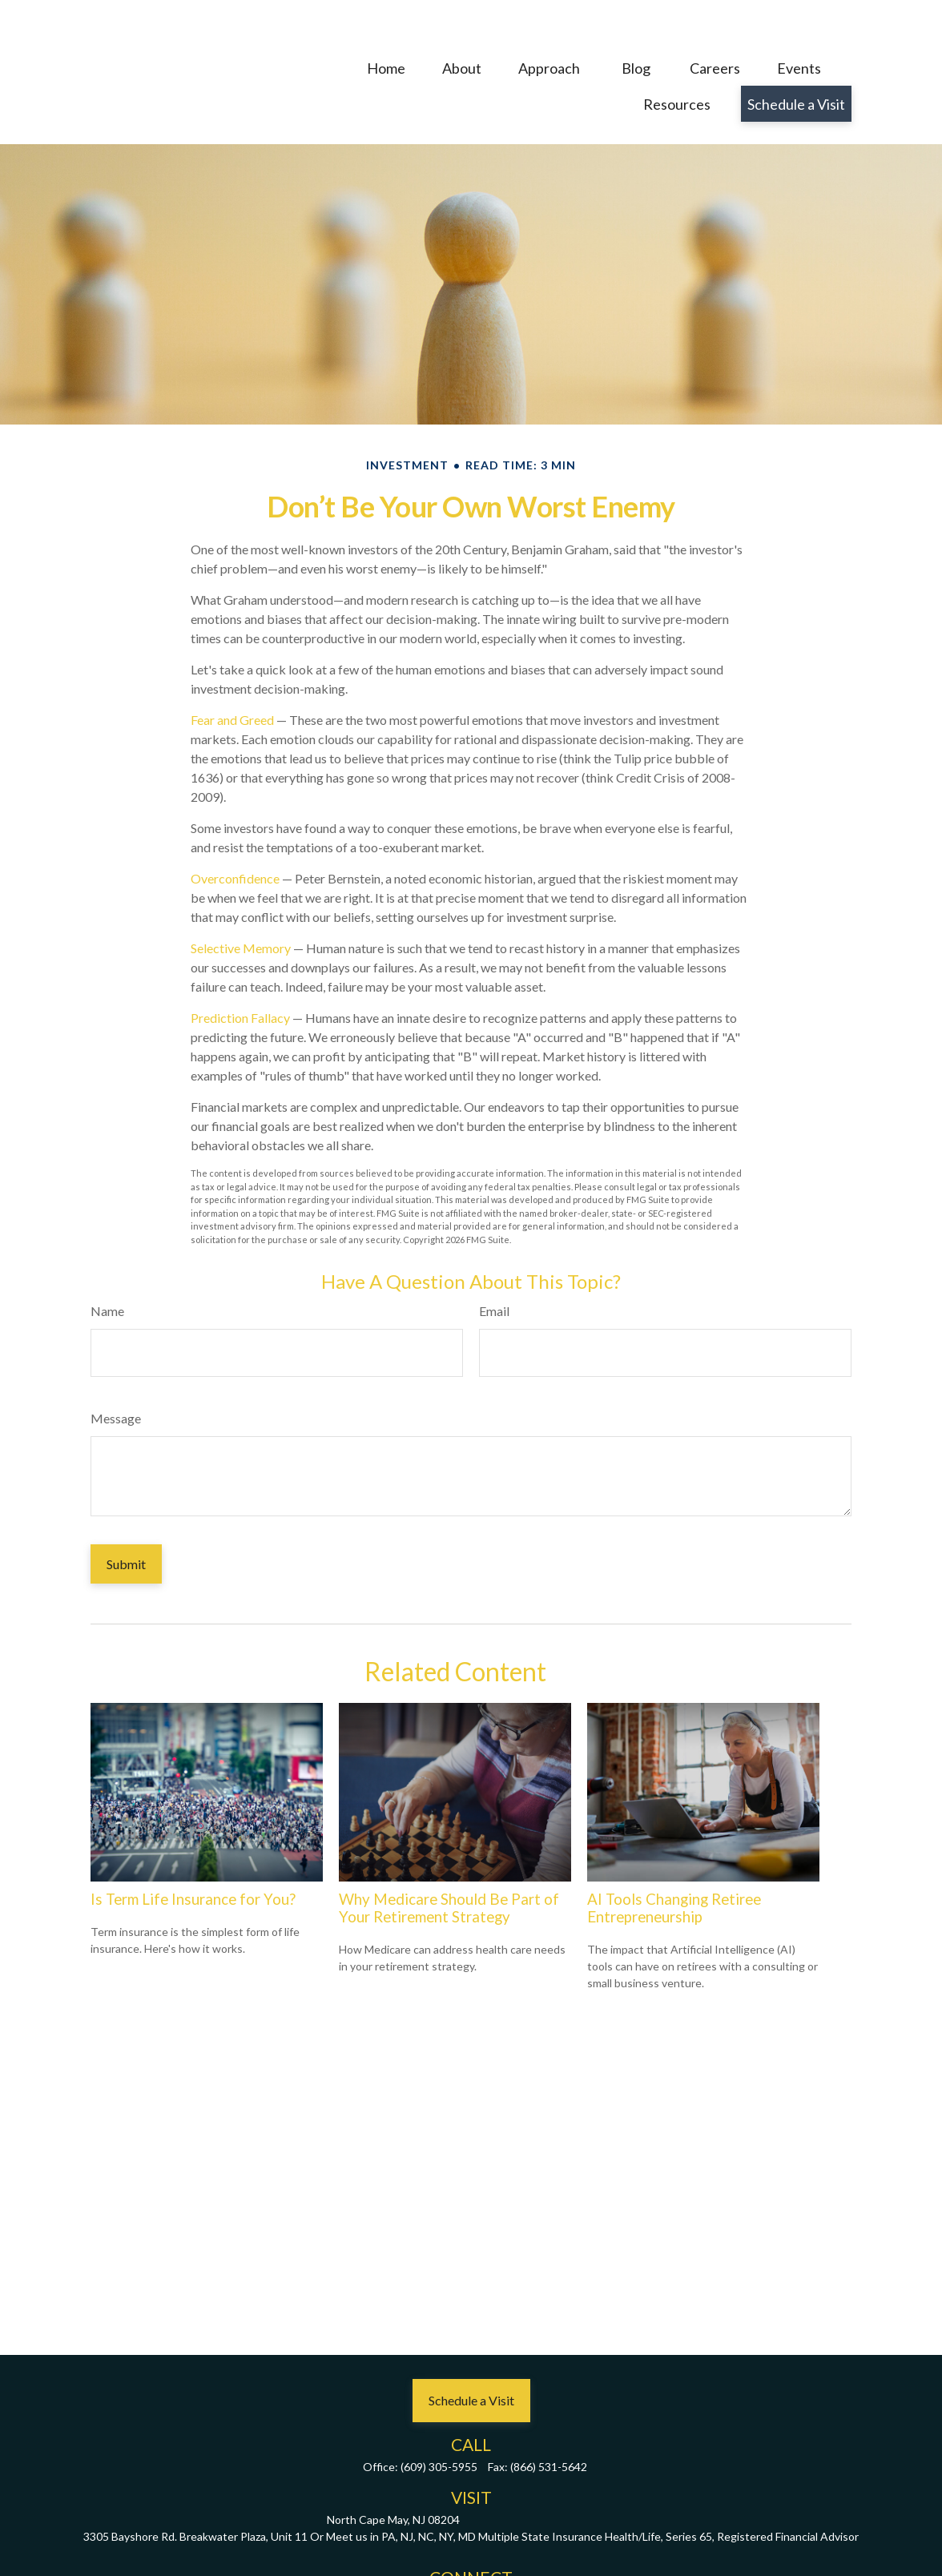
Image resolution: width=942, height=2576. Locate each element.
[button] (386, 30)
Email (494, 1262)
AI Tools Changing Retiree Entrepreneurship (674, 1860)
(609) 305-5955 (439, 2418)
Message (116, 1370)
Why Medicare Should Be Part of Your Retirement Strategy (449, 1860)
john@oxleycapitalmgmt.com (471, 2551)
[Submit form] (126, 1516)
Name (107, 1262)
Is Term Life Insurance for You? (193, 1851)
